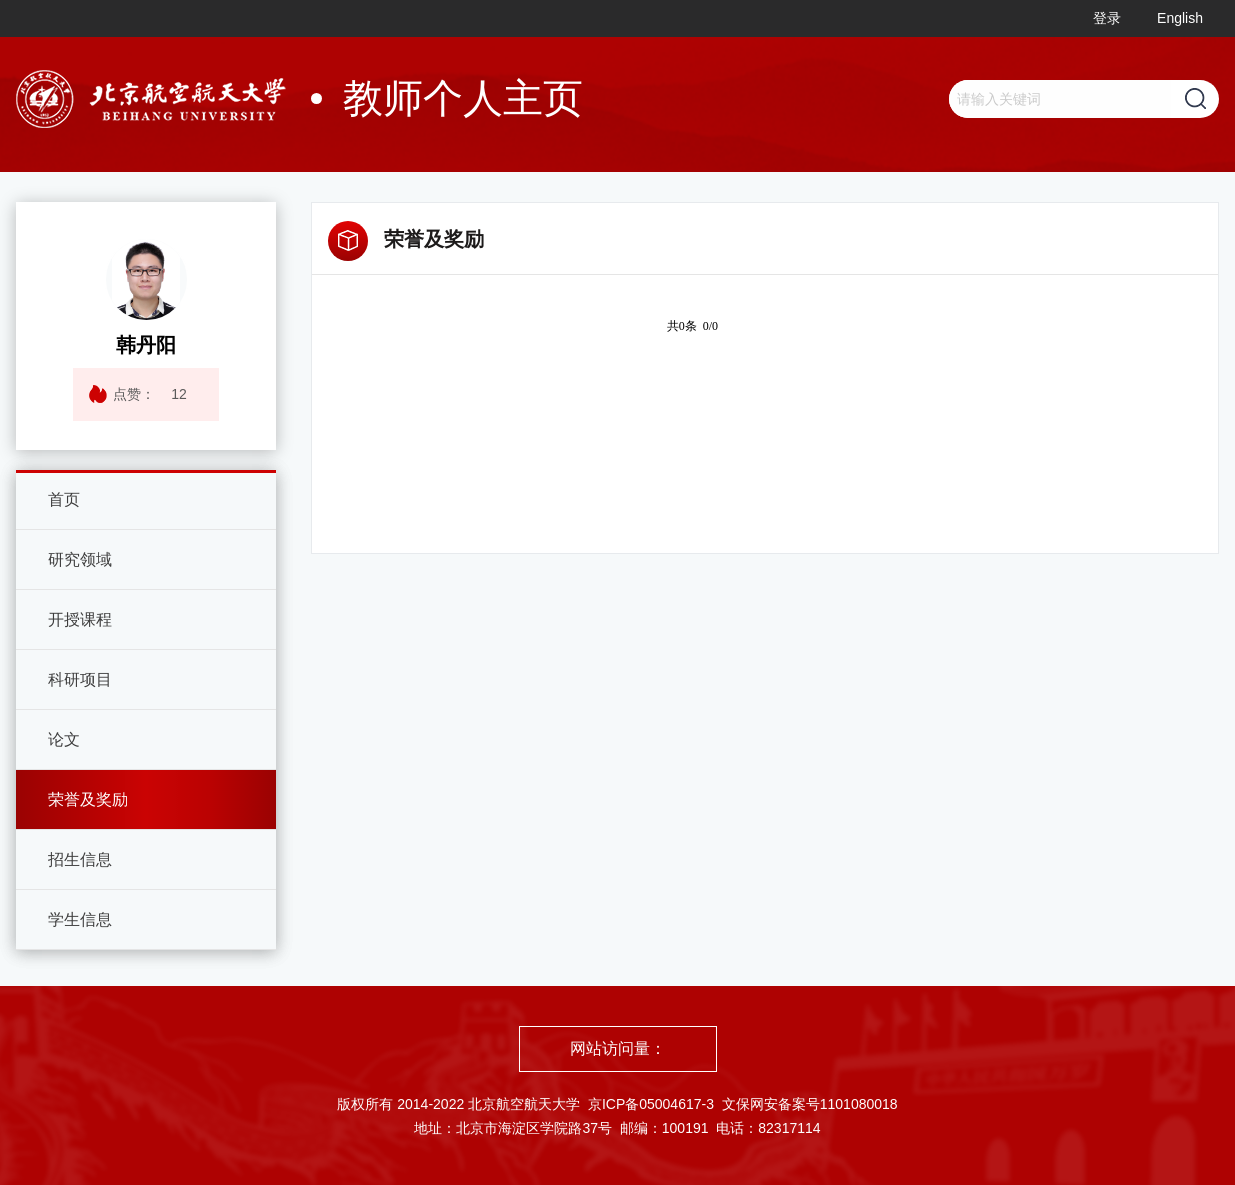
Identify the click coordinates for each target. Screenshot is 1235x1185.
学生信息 (80, 919)
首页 (64, 499)
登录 (1107, 18)
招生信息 (80, 859)
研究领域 (80, 559)
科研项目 (80, 679)
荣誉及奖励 (88, 799)
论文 (64, 739)
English (1180, 18)
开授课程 (80, 619)
